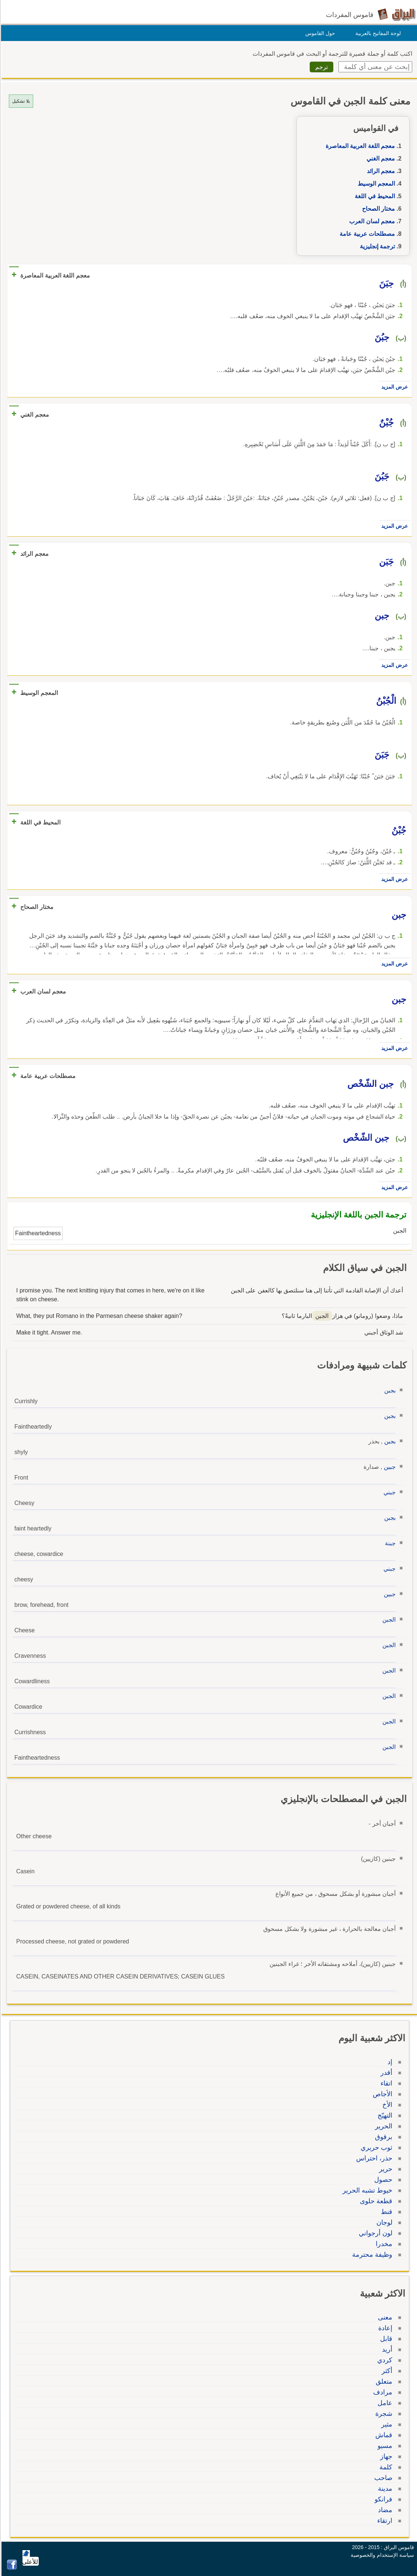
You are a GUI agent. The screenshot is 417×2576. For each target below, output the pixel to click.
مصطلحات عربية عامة (366, 234)
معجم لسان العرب (371, 221)
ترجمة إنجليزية (376, 246)
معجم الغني (379, 158)
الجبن (388, 1619)
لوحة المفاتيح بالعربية (377, 33)
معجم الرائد (380, 171)
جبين (389, 1467)
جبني (388, 1492)
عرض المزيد (393, 387)
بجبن (389, 1390)
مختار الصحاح (377, 209)
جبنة (389, 1543)
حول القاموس (319, 33)
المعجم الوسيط (375, 183)
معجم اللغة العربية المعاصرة (359, 146)
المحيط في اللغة (374, 196)
